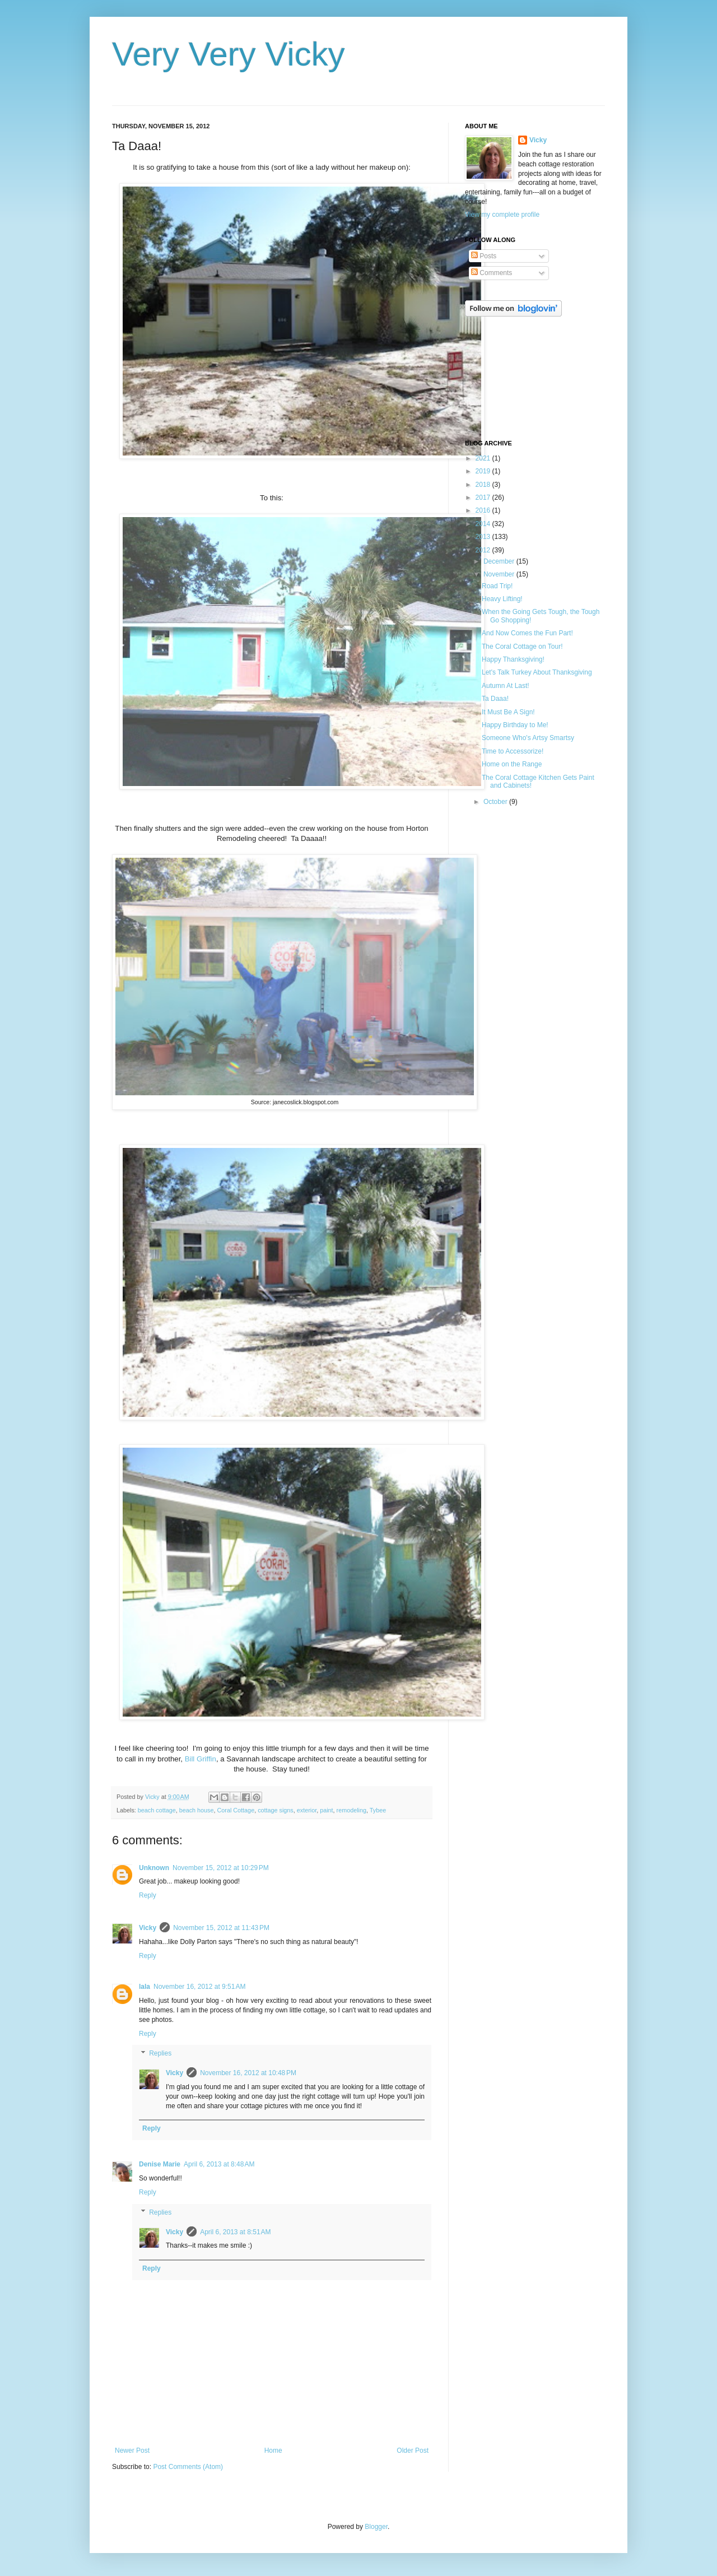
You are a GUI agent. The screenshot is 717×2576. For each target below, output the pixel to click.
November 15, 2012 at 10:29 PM (221, 1868)
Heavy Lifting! (502, 599)
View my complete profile (502, 214)
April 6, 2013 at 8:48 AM (219, 2164)
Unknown (154, 1868)
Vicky (147, 1928)
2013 (484, 537)
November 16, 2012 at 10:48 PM (248, 2073)
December (499, 561)
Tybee (378, 1810)
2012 (484, 550)
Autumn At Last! (505, 686)
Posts (483, 256)
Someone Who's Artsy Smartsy (528, 738)
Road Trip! (497, 586)
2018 (484, 485)
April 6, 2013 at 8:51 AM (235, 2232)
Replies (160, 2054)
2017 (484, 497)
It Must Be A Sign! (508, 712)
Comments (491, 273)
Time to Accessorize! (512, 751)
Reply (147, 1895)
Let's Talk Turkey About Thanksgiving (537, 672)
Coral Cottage (236, 1810)
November (499, 574)
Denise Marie (159, 2164)
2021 (484, 458)
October (496, 802)
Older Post (413, 2450)
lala (144, 1987)
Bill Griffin (200, 1759)
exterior (306, 1810)
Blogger (376, 2527)
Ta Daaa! (495, 699)
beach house (196, 1810)
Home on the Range (512, 764)
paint (326, 1810)
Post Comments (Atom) (188, 2467)
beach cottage (157, 1810)
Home (273, 2450)
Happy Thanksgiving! (513, 659)
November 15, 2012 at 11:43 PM (221, 1928)
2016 (484, 510)
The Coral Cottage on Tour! (522, 646)
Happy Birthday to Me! (515, 725)
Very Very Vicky (228, 54)
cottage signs (276, 1810)
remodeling (351, 1810)
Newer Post (132, 2450)
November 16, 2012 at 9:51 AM (199, 1987)
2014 (484, 524)
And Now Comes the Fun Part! (527, 633)
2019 (484, 471)
